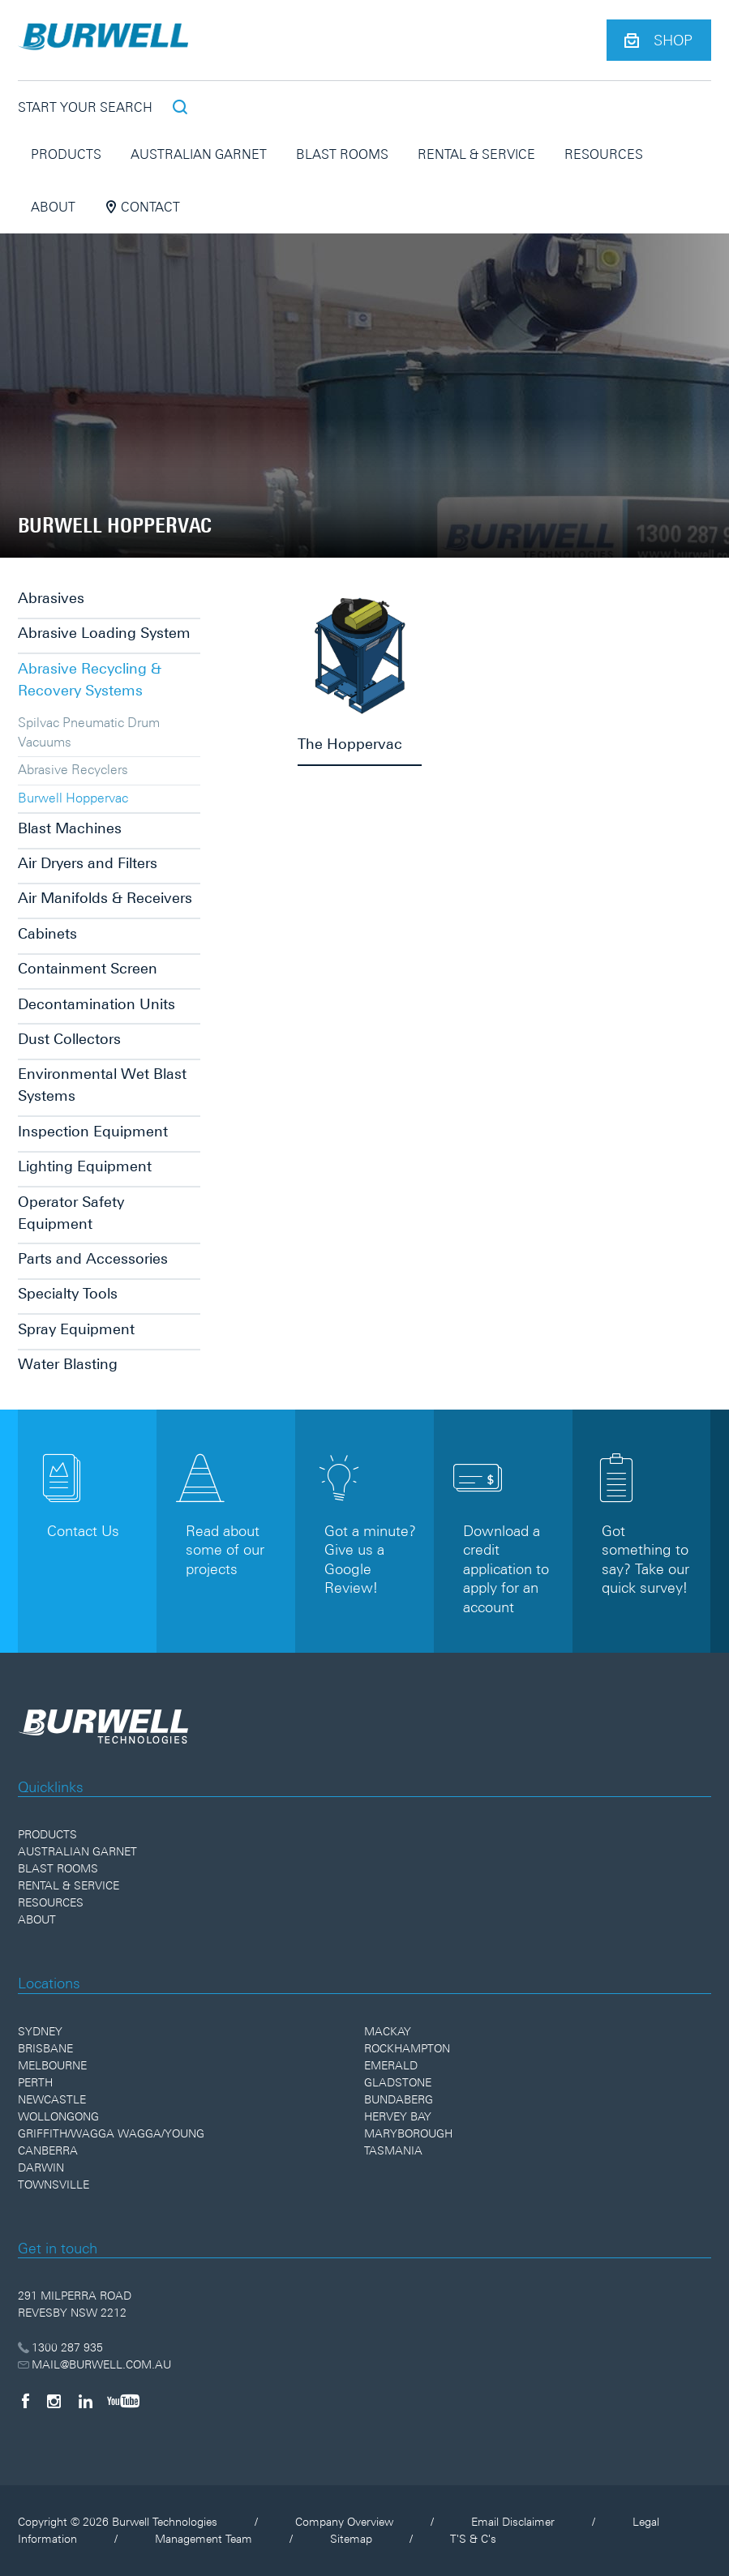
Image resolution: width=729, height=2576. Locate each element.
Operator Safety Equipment (71, 1212)
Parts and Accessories (93, 1258)
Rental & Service (476, 154)
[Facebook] (25, 2401)
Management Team (203, 2538)
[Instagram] (54, 2401)
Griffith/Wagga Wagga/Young (111, 2133)
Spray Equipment (76, 1328)
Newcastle (52, 2099)
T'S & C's (473, 2538)
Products (66, 154)
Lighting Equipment (85, 1166)
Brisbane (45, 2048)
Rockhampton (407, 2048)
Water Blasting (68, 1363)
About (53, 206)
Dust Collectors (69, 1038)
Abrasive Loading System (104, 632)
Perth (35, 2082)
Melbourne (52, 2065)
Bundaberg (398, 2099)
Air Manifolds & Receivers (105, 897)
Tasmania (393, 2150)
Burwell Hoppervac (73, 797)
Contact (142, 206)
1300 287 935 (60, 2347)
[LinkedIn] (85, 2401)
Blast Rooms (342, 154)
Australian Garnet (199, 154)
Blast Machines (70, 828)
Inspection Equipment (93, 1131)
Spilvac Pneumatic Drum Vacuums (89, 732)
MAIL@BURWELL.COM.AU (94, 2364)
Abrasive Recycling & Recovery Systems (89, 679)
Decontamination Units (96, 1003)
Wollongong (58, 2116)
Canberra (48, 2150)
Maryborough (408, 2133)
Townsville (53, 2184)
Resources (603, 154)
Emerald (391, 2065)
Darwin (41, 2167)
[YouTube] (123, 2401)
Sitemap (351, 2538)
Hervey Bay (397, 2116)
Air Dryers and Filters (87, 862)
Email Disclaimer (513, 2521)
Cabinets (47, 933)
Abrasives (51, 597)
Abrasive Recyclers (73, 769)
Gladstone (397, 2082)
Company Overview (344, 2521)
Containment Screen (87, 968)
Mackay (387, 2031)
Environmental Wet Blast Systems (102, 1084)
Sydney (40, 2031)
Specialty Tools (68, 1293)
